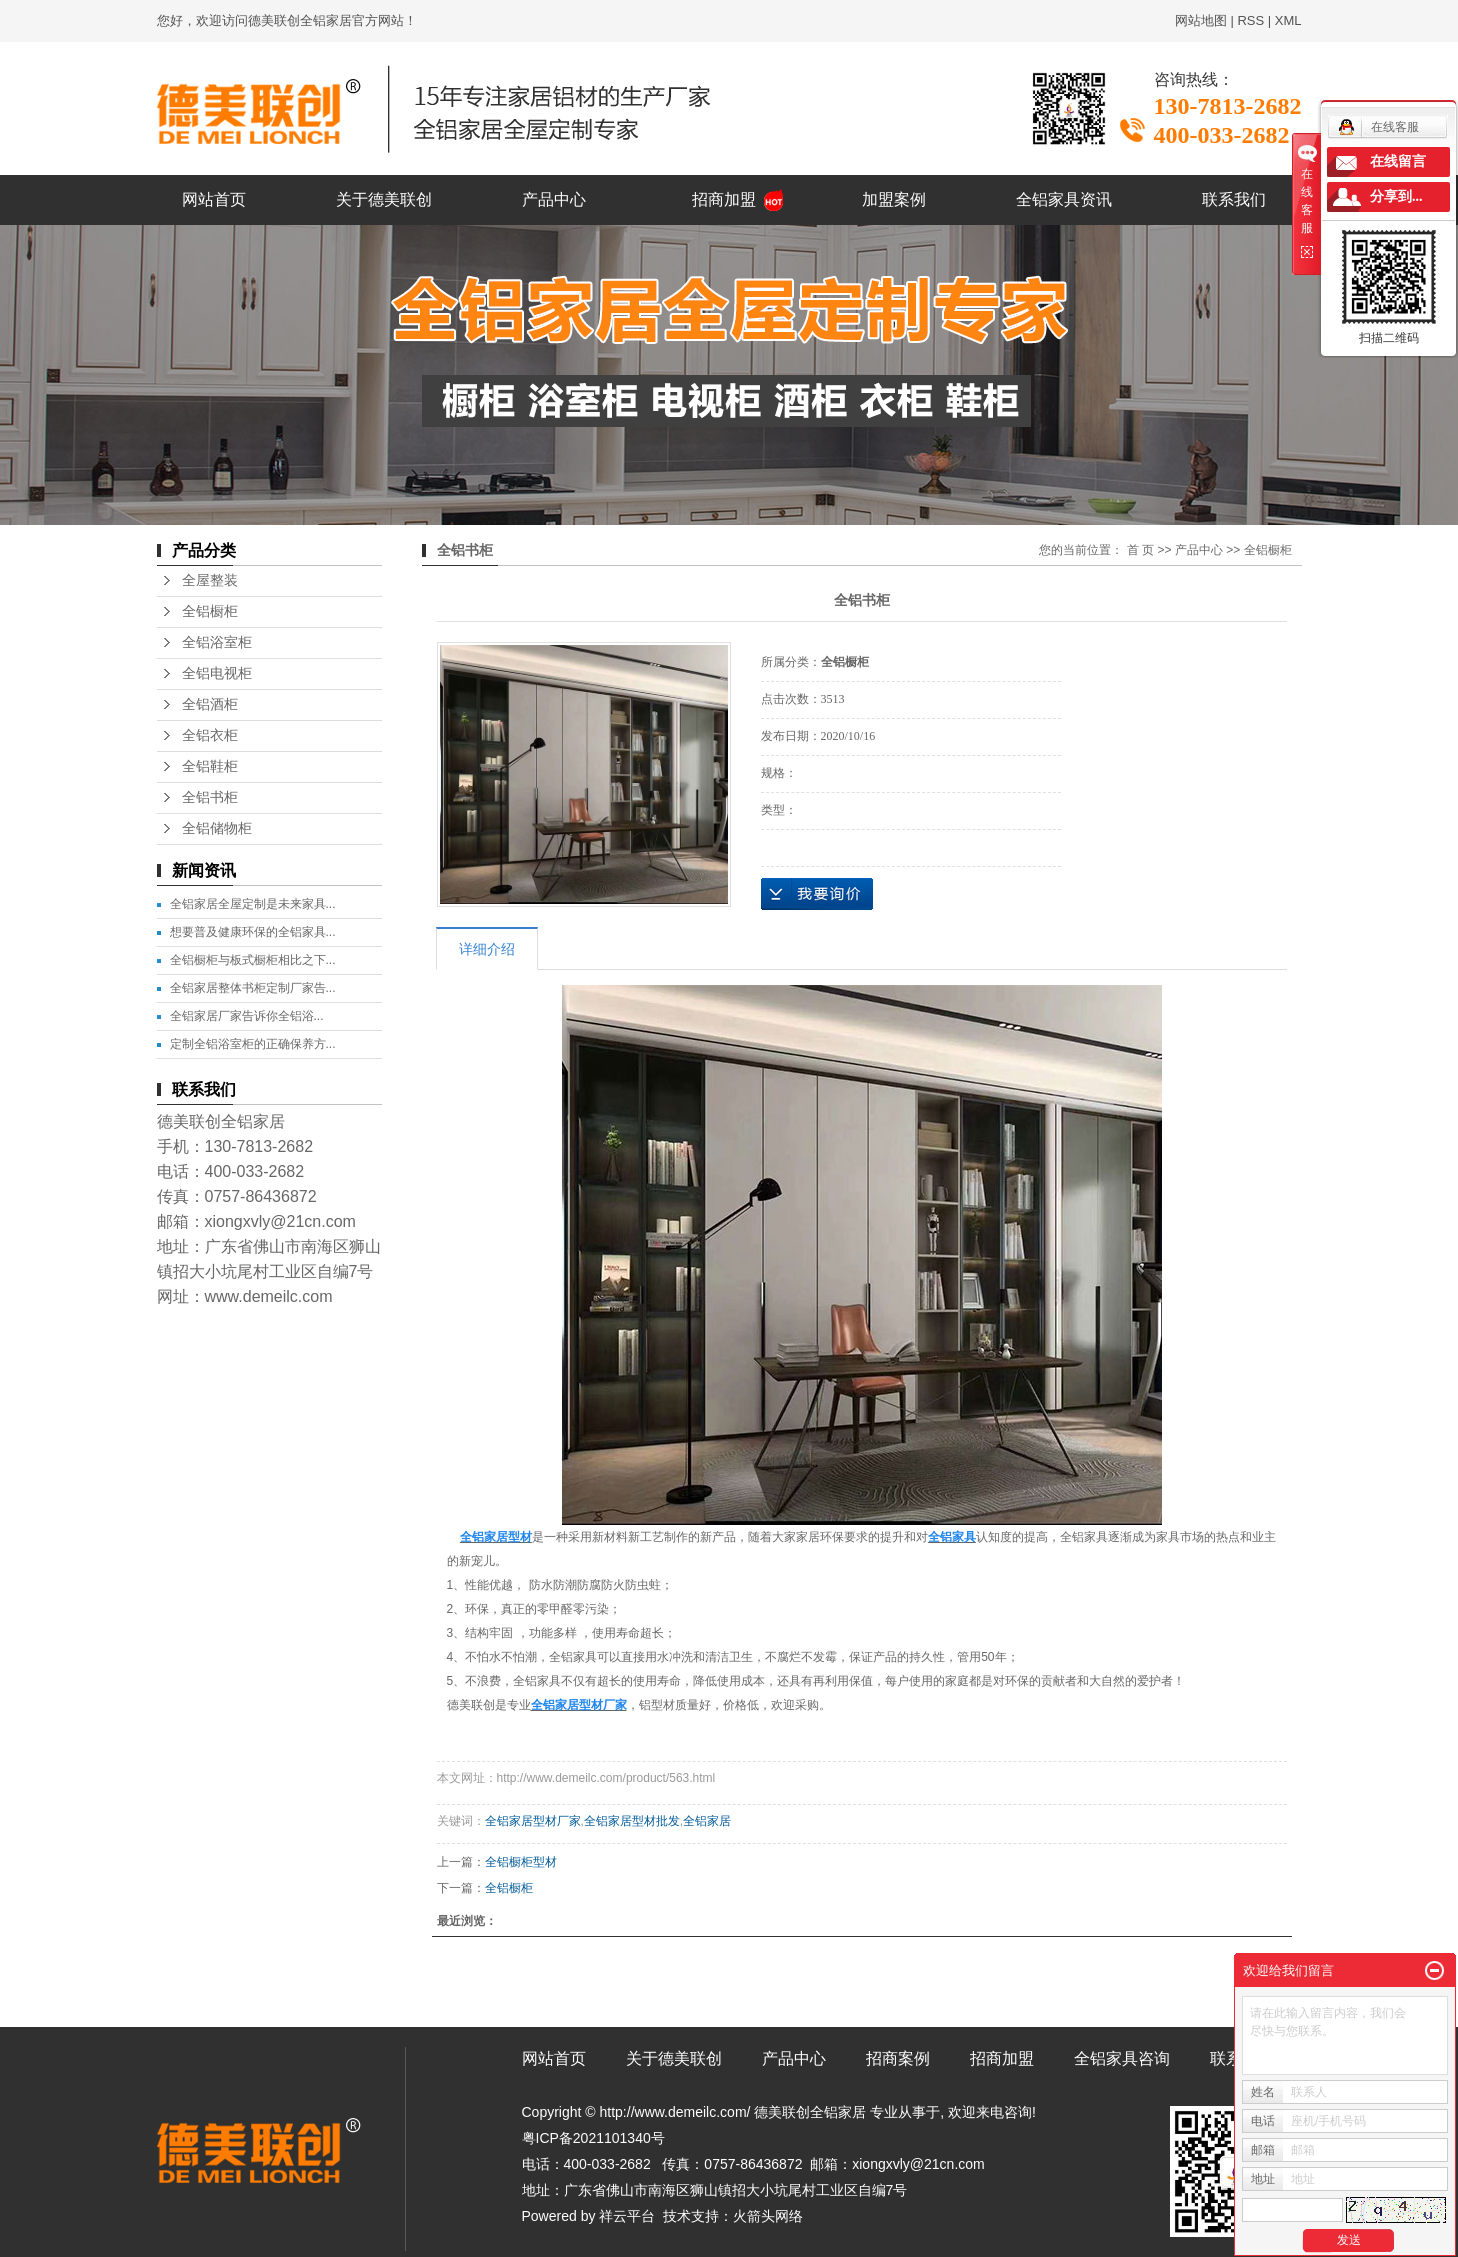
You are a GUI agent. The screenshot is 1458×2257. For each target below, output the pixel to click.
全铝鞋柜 (210, 766)
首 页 (1140, 550)
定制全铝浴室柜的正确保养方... (253, 1044)
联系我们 (1234, 199)
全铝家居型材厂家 (533, 1821)
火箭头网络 (768, 2216)
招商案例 (898, 2058)
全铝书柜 (210, 797)
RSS (1250, 20)
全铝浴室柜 (217, 642)
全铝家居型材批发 (632, 1821)
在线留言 (1398, 161)
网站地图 (1201, 20)
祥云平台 (627, 2216)
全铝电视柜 (217, 673)
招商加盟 (724, 199)
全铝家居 (707, 1821)
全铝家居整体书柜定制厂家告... (253, 988)
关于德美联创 (384, 199)
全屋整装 (210, 580)
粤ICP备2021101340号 (593, 2138)
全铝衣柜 (210, 735)
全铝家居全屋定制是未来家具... (253, 904)
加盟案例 (894, 199)
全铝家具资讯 (1064, 199)
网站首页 (214, 199)
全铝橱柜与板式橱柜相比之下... (253, 960)
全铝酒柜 (210, 704)
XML (1288, 20)
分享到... (1396, 196)
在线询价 (817, 894)
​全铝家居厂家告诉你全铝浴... (247, 1016)
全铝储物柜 (217, 828)
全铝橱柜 (210, 611)
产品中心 (554, 199)
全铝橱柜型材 (521, 1862)
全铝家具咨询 (1122, 2058)
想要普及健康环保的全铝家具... (253, 932)
